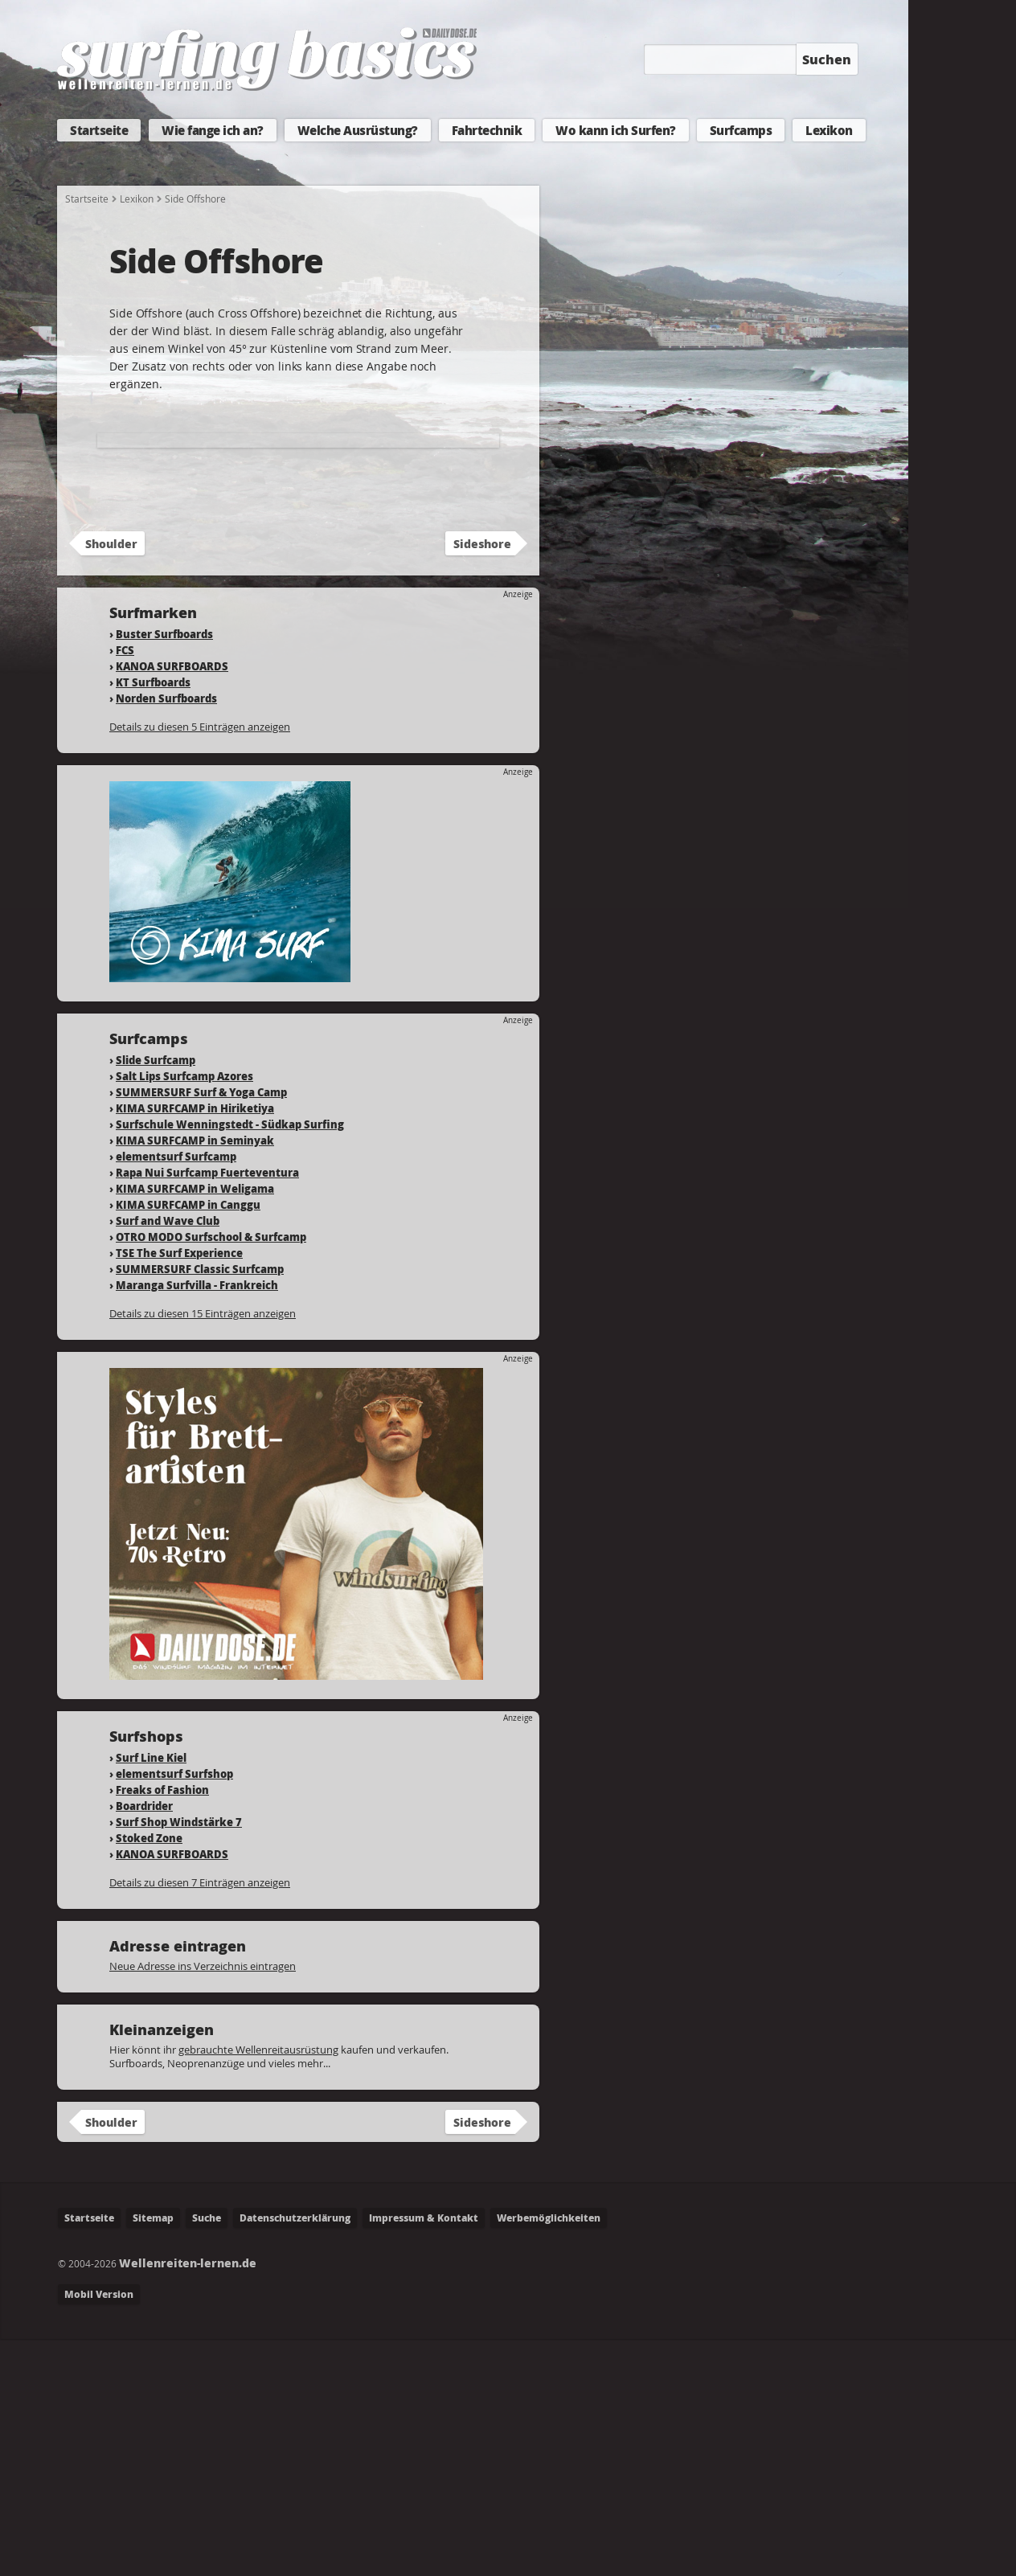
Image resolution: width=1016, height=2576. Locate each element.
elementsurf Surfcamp (176, 1393)
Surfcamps (741, 130)
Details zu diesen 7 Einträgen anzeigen (199, 2119)
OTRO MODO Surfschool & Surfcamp (211, 1473)
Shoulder (111, 780)
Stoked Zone (149, 2075)
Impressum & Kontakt (423, 2455)
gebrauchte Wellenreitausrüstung (258, 2286)
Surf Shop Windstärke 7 (179, 2058)
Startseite (99, 130)
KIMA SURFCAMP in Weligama (195, 1425)
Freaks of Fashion (162, 2026)
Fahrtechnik (487, 130)
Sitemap (153, 2455)
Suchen (826, 59)
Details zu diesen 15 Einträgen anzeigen (202, 1550)
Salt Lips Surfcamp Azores (184, 1313)
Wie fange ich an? (213, 130)
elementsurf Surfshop (174, 2010)
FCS (125, 887)
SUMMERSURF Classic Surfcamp (200, 1505)
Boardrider (144, 2042)
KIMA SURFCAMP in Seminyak (195, 1377)
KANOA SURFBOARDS (172, 903)
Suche (206, 2455)
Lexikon (829, 130)
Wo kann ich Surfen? (615, 130)
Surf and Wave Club (167, 1457)
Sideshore (482, 780)
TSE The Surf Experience (179, 1489)
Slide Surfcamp (155, 1296)
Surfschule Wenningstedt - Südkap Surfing (230, 1361)
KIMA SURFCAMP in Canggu (188, 1441)
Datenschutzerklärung (295, 2455)
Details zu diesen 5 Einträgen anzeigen (199, 963)
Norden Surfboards (166, 935)
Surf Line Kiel (151, 1994)
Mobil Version (98, 2531)
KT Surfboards (153, 919)
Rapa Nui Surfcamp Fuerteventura (207, 1409)
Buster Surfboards (164, 870)
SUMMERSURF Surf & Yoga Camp (201, 1329)
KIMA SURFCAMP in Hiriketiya (195, 1345)
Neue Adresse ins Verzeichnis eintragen (202, 2203)
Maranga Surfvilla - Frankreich (197, 1522)
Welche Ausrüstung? (357, 130)
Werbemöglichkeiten (548, 2455)
